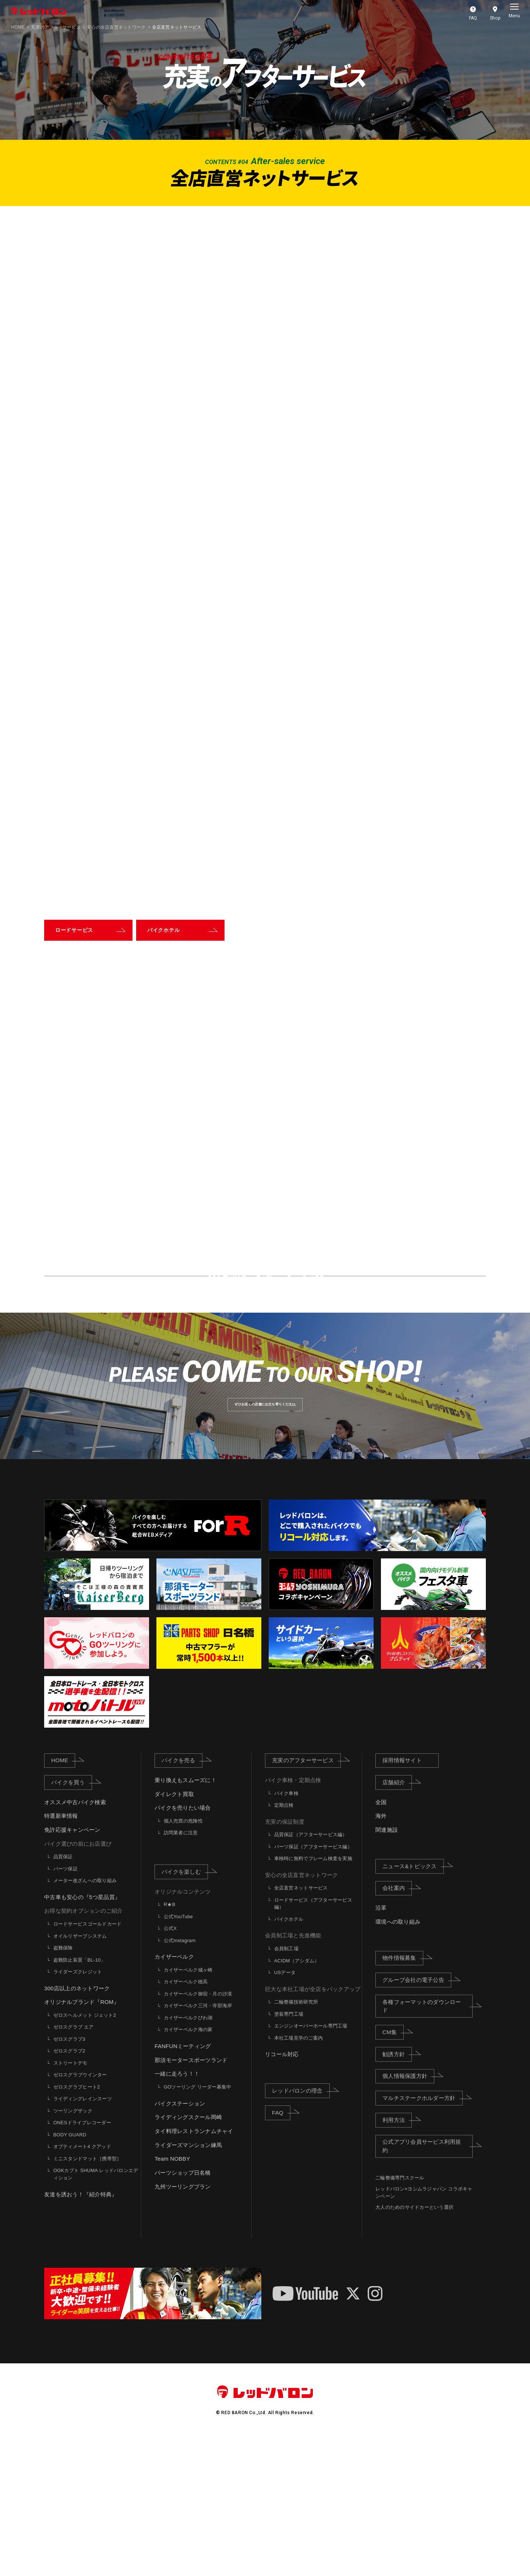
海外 (381, 1954)
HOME (18, 27)
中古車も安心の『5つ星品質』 (82, 2035)
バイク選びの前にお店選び (78, 1982)
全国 (381, 1940)
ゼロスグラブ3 (69, 2177)
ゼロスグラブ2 (69, 2189)
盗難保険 (63, 2086)
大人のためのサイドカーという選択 (414, 2345)
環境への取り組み (397, 2060)
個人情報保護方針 (408, 2213)
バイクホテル (289, 2057)
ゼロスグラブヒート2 (76, 2225)
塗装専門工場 (289, 2152)
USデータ (285, 2110)
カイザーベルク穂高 (186, 2119)
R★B (170, 2042)
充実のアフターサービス (56, 27)
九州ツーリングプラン (183, 2324)
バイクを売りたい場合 (183, 1945)
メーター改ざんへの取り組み (85, 2018)
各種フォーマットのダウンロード (427, 2144)
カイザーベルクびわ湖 (188, 2155)
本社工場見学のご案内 (298, 2176)
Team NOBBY (172, 2296)
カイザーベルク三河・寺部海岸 (198, 2143)
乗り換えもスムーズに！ (185, 1918)
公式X (170, 2066)
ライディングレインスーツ (82, 2236)
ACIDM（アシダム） (296, 2098)
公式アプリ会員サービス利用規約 (427, 2284)
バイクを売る (182, 1898)
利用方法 (397, 2257)
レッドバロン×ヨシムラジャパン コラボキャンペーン (424, 2330)
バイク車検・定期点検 (293, 1918)
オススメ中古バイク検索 (75, 1940)
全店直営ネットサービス (301, 2026)
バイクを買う (71, 1920)
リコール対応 (282, 2192)
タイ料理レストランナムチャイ (194, 2269)
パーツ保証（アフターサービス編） (313, 1984)
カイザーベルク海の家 (188, 2167)
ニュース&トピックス (413, 2003)
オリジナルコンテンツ (183, 2029)
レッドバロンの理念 (300, 2228)
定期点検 (284, 1943)
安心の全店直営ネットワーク (301, 2013)
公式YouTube (178, 2054)
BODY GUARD (69, 2272)
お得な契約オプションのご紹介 (83, 2048)
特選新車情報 (61, 1954)
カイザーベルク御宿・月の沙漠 (198, 2132)
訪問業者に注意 (181, 1970)
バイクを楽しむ (185, 2009)
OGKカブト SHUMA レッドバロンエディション (95, 2312)
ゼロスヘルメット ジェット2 (84, 2153)
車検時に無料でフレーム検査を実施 (313, 1996)
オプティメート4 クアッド (82, 2284)
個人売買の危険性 (183, 1959)
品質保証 (63, 1994)
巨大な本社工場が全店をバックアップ (312, 2127)
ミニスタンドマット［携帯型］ (87, 2296)
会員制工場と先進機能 (293, 2073)
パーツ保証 (65, 2006)
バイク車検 (286, 1931)
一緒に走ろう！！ (177, 2211)
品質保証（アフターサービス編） (310, 1972)
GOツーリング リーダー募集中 (198, 2225)
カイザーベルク (174, 2094)
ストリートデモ (70, 2201)
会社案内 (397, 2025)
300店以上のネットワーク (77, 2126)
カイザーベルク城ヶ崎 (188, 2108)
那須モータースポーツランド (191, 2198)
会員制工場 (286, 2086)
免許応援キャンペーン (72, 1968)
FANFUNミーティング (183, 2184)
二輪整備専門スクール (399, 2315)
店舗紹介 (397, 1920)
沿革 (381, 2046)
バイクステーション (180, 2241)
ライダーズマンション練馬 (188, 2282)
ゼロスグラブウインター (80, 2212)
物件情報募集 (402, 2095)
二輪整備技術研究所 (296, 2140)
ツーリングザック (72, 2249)
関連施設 (386, 1968)
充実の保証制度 (284, 1959)
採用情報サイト (402, 1898)
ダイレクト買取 (174, 1932)
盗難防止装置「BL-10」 (79, 2098)
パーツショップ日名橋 (183, 2310)
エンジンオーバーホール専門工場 (310, 2164)
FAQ (281, 2250)
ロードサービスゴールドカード (87, 2062)
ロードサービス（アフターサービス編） (313, 2041)
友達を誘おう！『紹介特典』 (80, 2332)
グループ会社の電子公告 (416, 2117)
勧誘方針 (397, 2191)
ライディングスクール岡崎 (188, 2255)
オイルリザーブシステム (80, 2074)
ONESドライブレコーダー (82, 2260)
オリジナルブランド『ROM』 (81, 2140)
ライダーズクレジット (77, 2109)
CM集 (393, 2170)
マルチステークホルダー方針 (422, 2235)
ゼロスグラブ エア (73, 2165)
